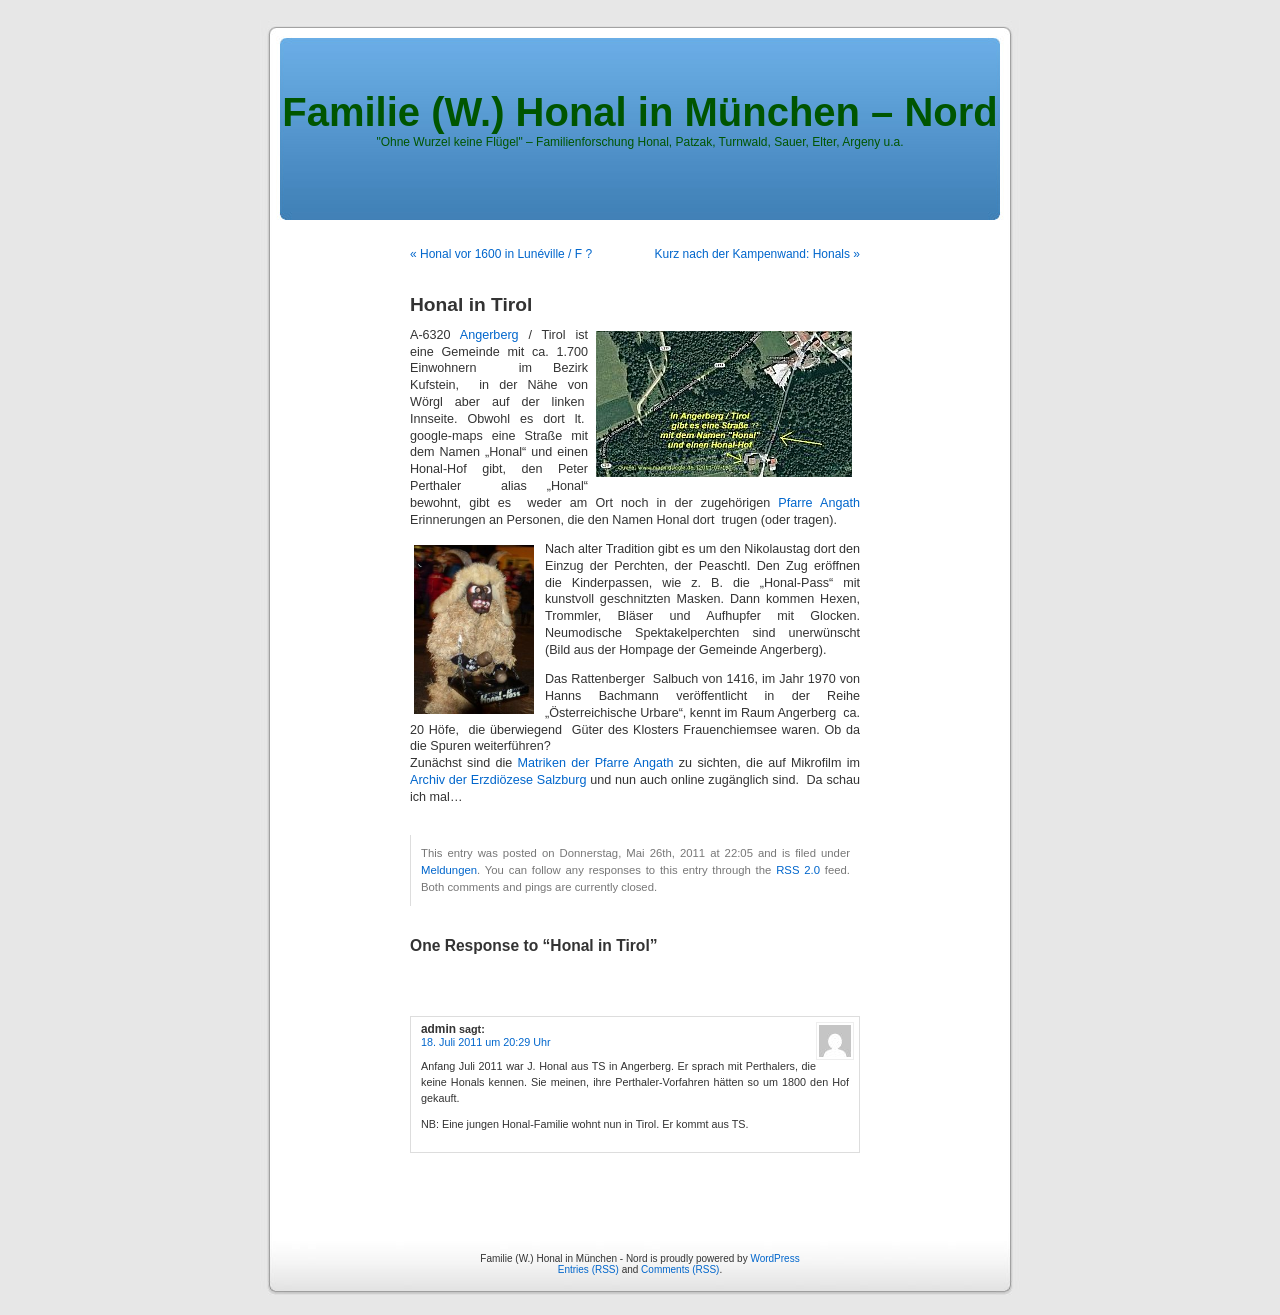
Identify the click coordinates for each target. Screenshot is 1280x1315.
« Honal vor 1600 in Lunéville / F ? (501, 254)
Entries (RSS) (588, 1269)
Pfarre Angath (819, 503)
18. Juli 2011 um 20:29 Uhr (486, 1042)
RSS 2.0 (798, 870)
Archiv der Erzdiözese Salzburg (498, 780)
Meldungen (449, 870)
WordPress (774, 1258)
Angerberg (489, 335)
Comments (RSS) (680, 1269)
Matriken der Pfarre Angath (596, 763)
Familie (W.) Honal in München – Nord (640, 112)
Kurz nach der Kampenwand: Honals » (757, 254)
